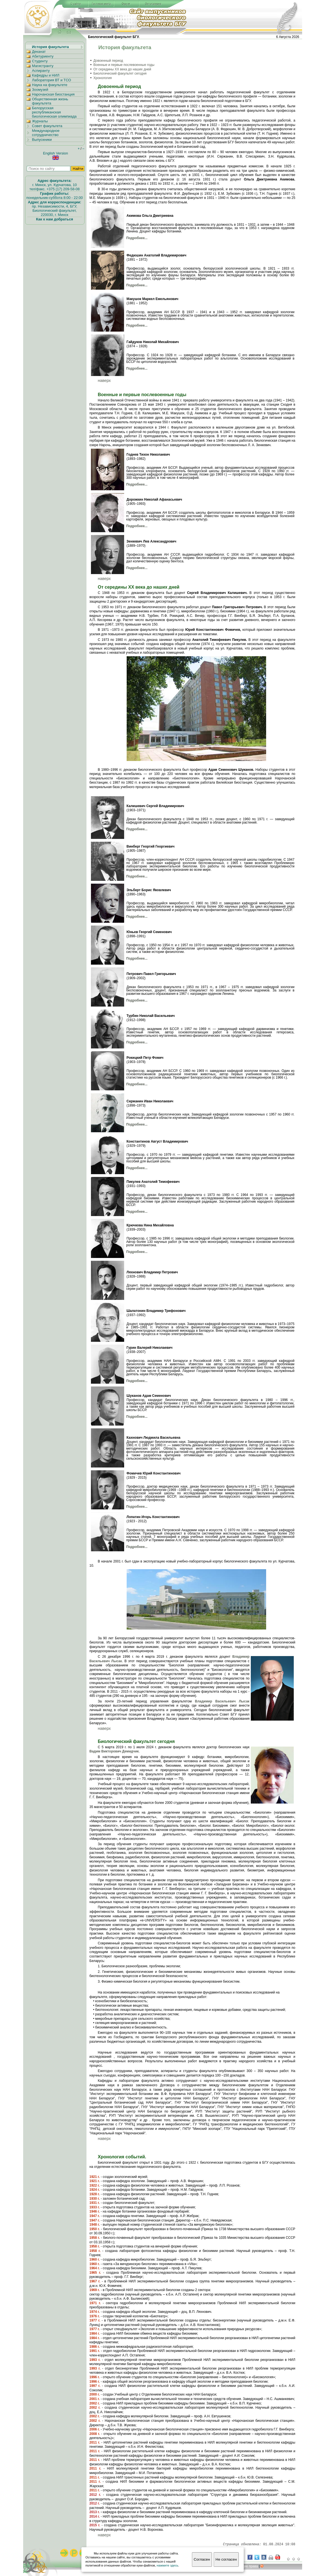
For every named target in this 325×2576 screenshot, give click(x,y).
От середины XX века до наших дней (122, 69)
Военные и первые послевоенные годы (124, 65)
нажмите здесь (167, 2565)
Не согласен (226, 2559)
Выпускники (42, 139)
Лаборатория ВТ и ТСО (51, 80)
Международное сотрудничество (46, 133)
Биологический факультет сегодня (120, 73)
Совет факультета (47, 126)
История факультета (50, 47)
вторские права (245, 2566)
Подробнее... (137, 238)
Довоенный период (108, 61)
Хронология (102, 78)
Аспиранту (41, 70)
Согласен (202, 2559)
